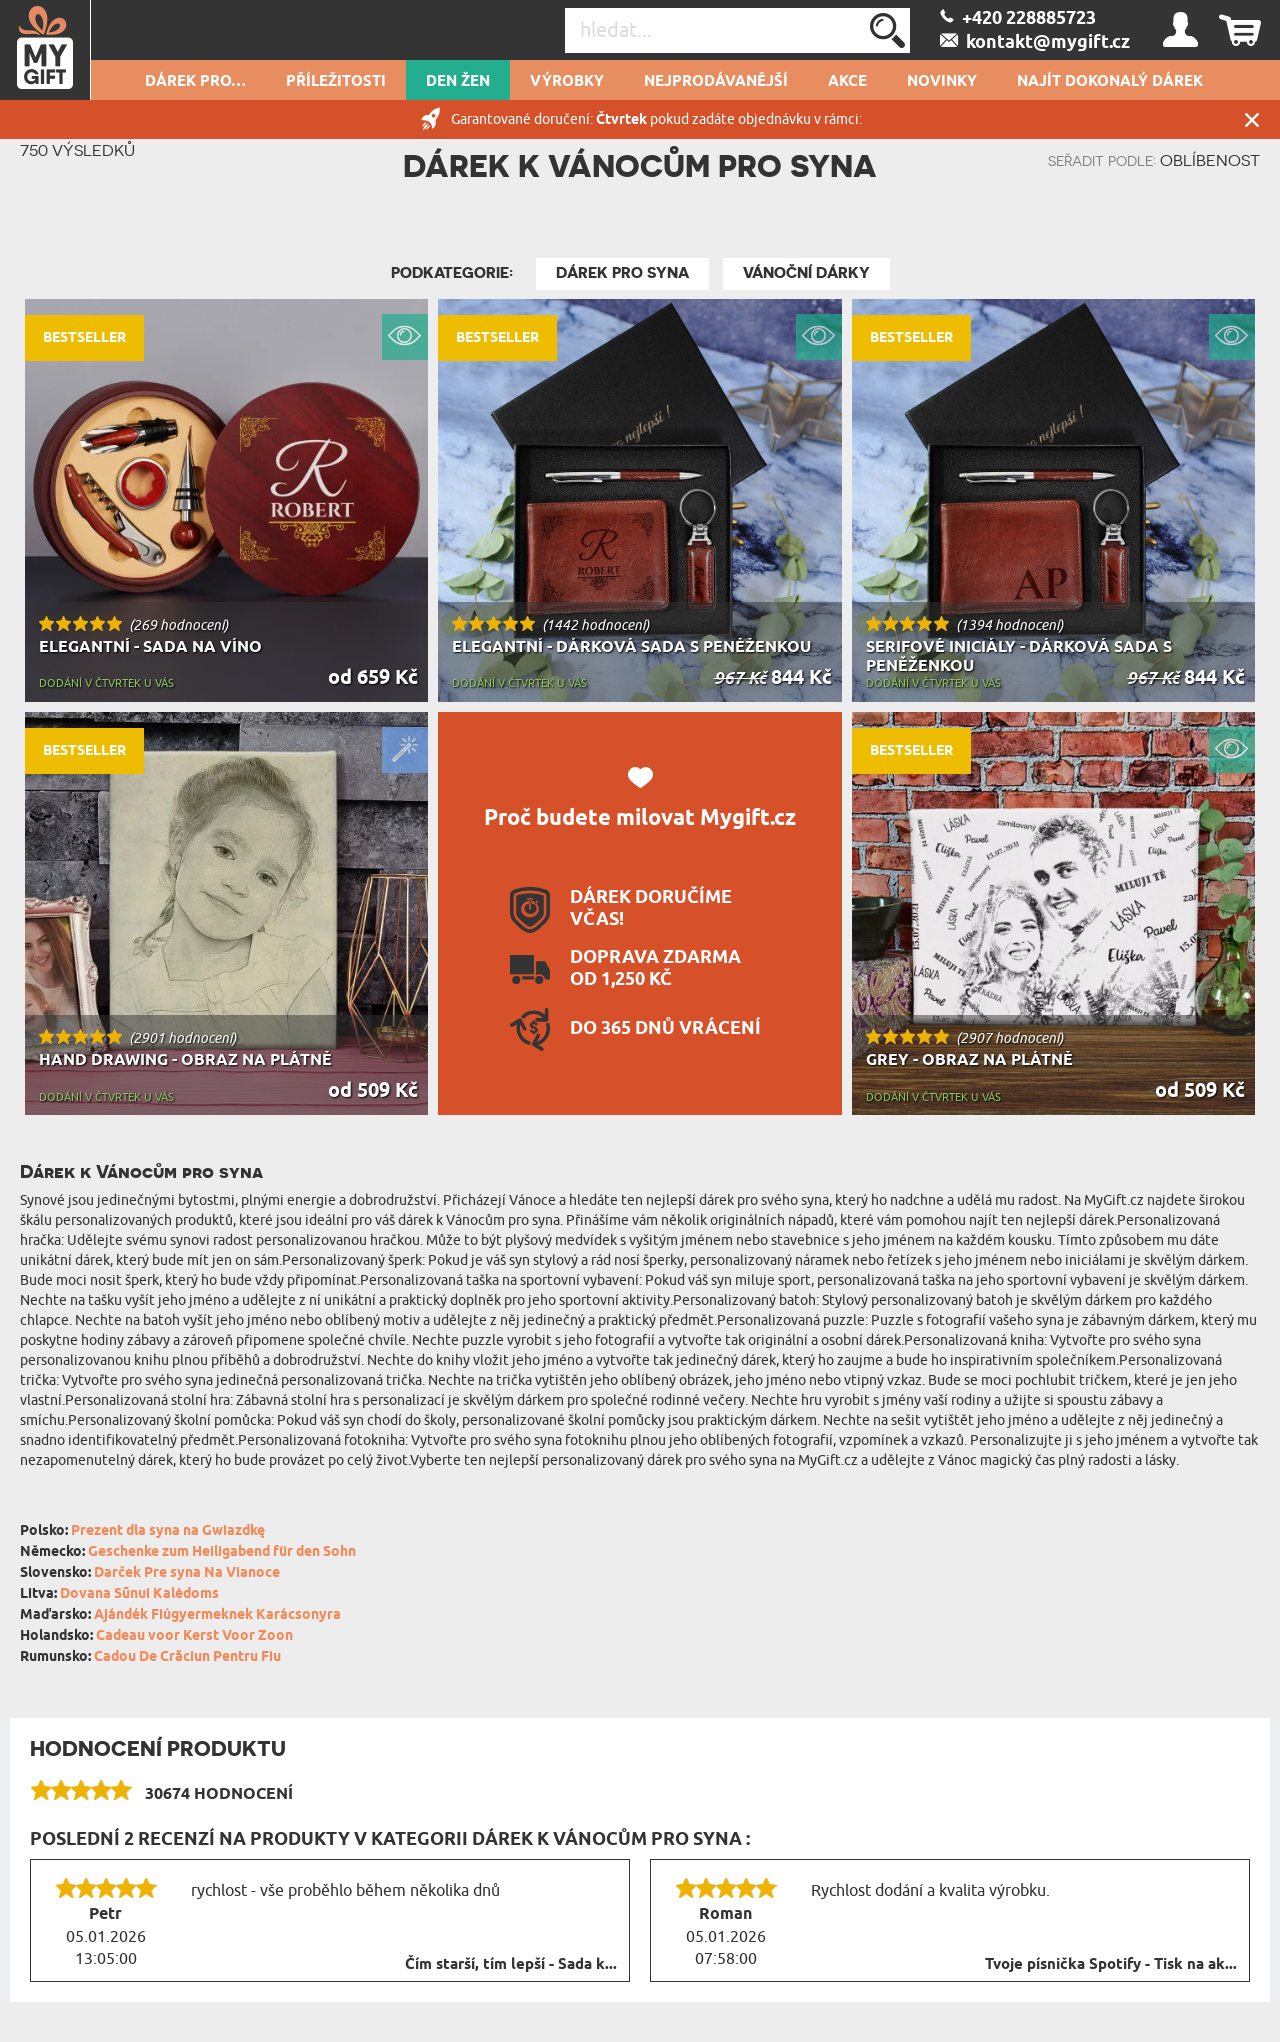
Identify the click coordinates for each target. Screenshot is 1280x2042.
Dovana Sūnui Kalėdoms (139, 1594)
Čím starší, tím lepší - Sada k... (511, 1965)
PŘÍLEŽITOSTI (336, 82)
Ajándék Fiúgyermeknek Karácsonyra (217, 1615)
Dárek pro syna (622, 273)
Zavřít (1252, 119)
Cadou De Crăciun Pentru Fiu (187, 1657)
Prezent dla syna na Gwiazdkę (168, 1531)
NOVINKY (942, 82)
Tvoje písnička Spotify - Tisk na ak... (1111, 1965)
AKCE (847, 82)
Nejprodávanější (716, 82)
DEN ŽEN (458, 82)
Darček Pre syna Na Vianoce (187, 1573)
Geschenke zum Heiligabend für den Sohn (222, 1552)
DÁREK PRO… (195, 82)
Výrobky (567, 82)
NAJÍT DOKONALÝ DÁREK (1110, 82)
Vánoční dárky (806, 273)
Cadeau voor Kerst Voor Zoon (194, 1636)
